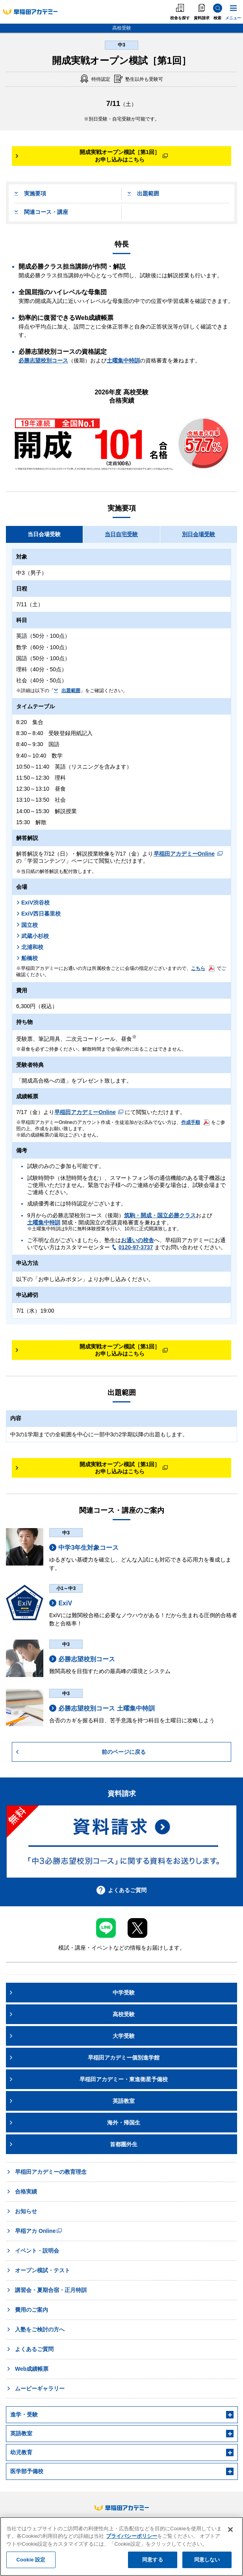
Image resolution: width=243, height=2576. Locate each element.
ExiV (60, 1603)
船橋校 (27, 958)
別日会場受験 (198, 534)
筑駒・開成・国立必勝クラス (160, 1215)
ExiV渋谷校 (33, 902)
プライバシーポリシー (131, 2536)
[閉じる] (230, 2529)
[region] (121, 2546)
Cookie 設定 (30, 2560)
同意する (152, 2560)
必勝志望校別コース (43, 360)
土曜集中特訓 (123, 360)
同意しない (207, 2560)
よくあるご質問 (121, 1890)
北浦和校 (29, 947)
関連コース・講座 (41, 212)
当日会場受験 (44, 534)
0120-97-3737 (132, 1247)
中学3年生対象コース (84, 1547)
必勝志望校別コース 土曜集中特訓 (102, 1708)
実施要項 (30, 193)
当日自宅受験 (121, 534)
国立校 (27, 925)
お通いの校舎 (137, 1240)
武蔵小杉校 (32, 936)
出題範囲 (143, 193)
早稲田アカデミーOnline (188, 854)
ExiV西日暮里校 (38, 913)
